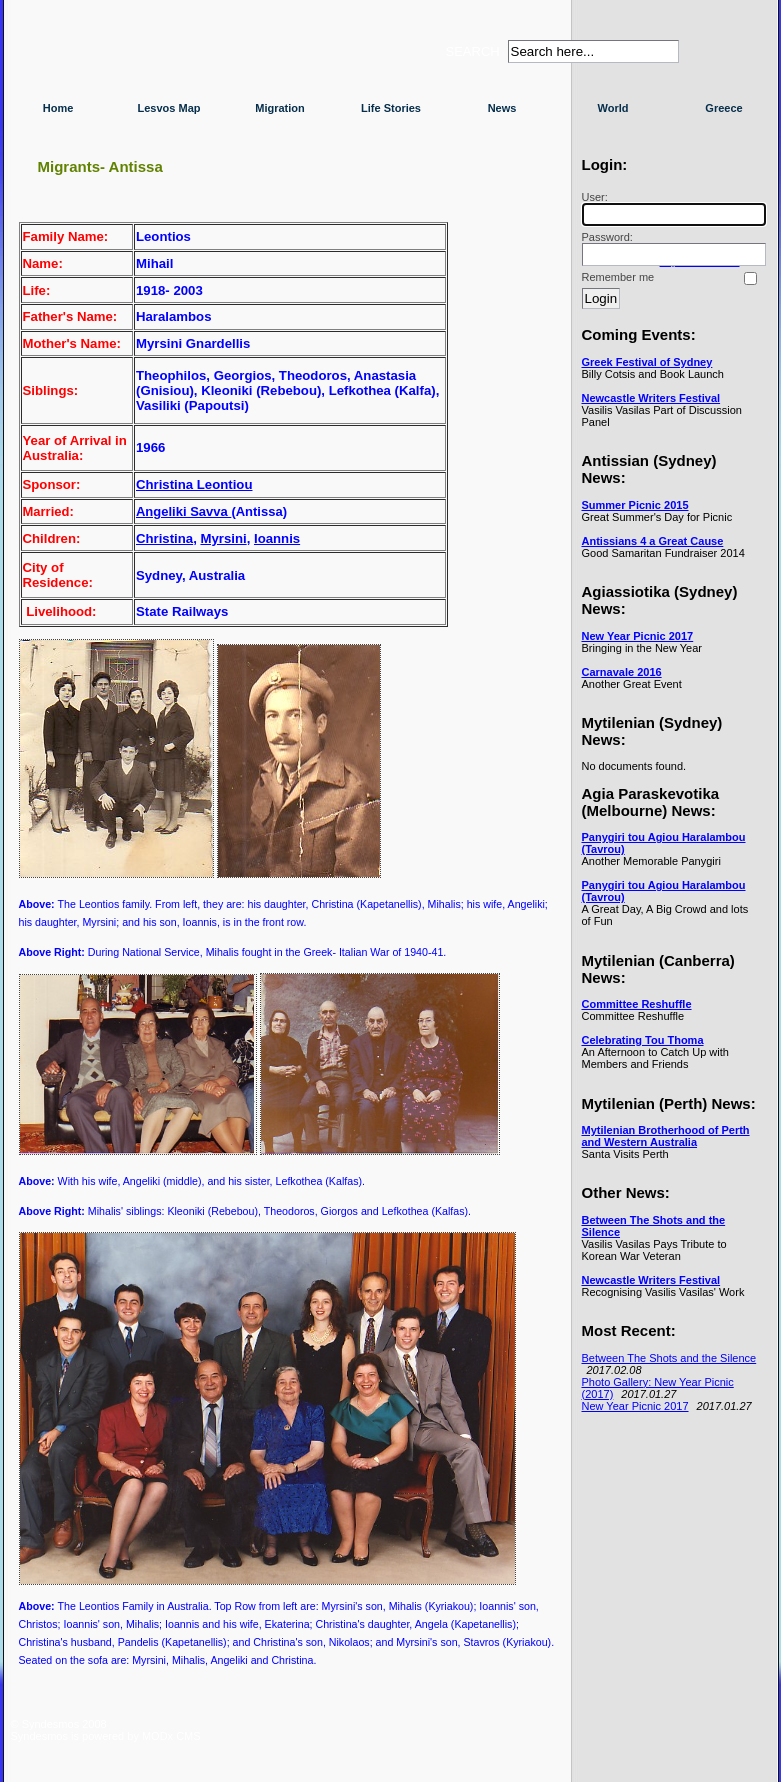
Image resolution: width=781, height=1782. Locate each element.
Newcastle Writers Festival (651, 398)
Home (58, 108)
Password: (671, 248)
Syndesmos (131, 57)
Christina (164, 538)
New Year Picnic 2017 (638, 636)
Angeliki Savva (183, 511)
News (502, 108)
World (613, 108)
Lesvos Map (169, 108)
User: (671, 208)
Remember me (618, 277)
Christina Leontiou (194, 484)
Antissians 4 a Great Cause (653, 541)
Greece (723, 108)
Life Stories (391, 108)
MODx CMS (171, 1736)
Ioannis (277, 538)
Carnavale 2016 (622, 672)
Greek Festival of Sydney (647, 362)
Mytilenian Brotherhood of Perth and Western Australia (666, 1136)
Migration (280, 108)
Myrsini (223, 538)
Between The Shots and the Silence (669, 1358)
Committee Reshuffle (637, 1004)
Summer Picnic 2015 (635, 505)
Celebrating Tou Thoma (643, 1040)
